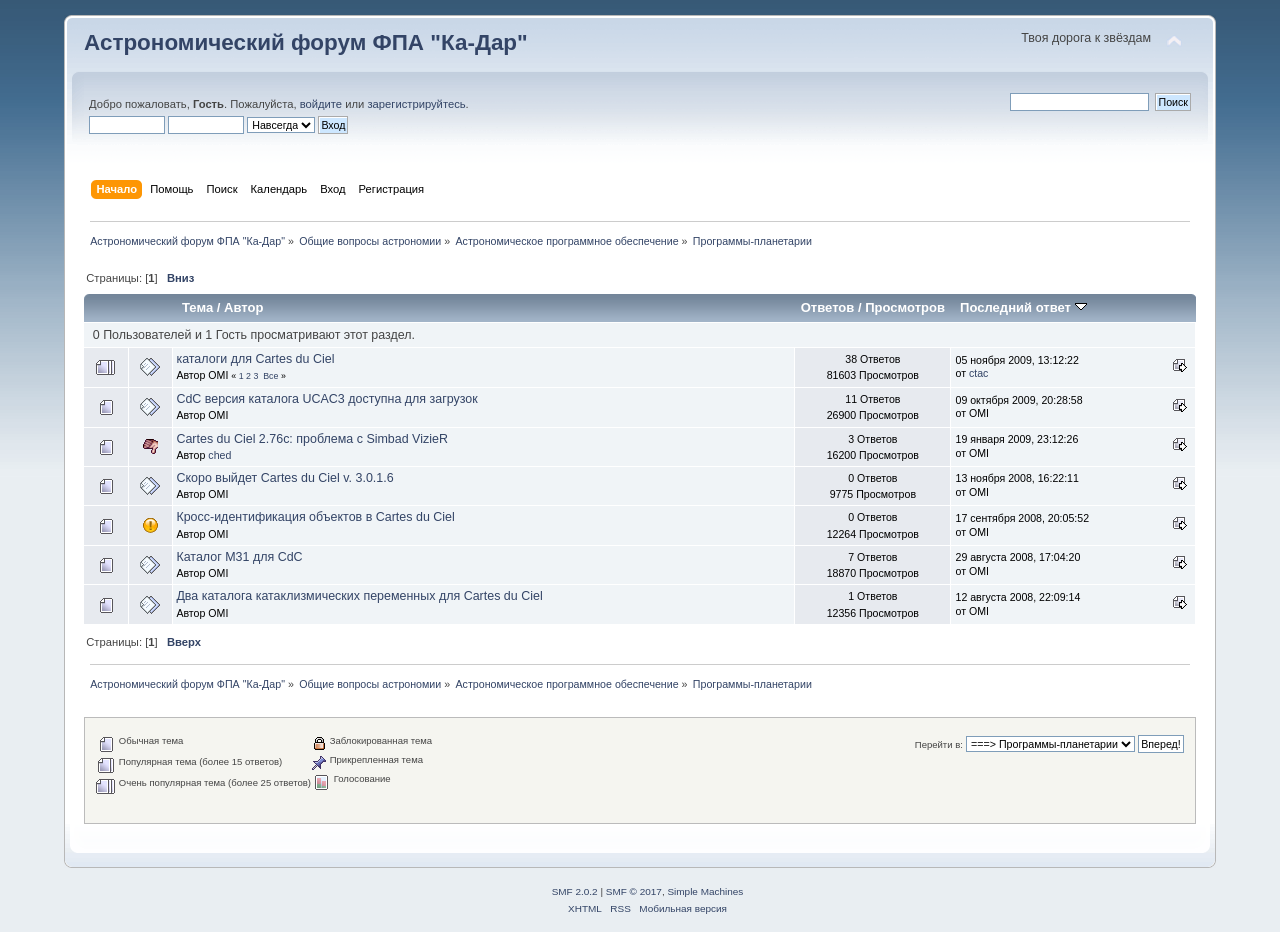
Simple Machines (705, 891)
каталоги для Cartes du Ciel (255, 359)
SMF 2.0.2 (575, 891)
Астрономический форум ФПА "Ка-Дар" (306, 42)
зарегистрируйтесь (416, 104)
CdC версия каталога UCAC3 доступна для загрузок (326, 399)
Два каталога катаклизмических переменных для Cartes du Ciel (359, 596)
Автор (243, 307)
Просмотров (905, 307)
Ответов (828, 307)
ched (219, 455)
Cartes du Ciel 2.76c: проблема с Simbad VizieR (312, 439)
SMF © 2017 (634, 891)
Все (270, 376)
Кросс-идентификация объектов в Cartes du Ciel (315, 517)
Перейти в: (939, 744)
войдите (321, 104)
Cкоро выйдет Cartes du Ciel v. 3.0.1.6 (284, 478)
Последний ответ (1023, 307)
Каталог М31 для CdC (239, 557)
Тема (197, 307)
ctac (978, 373)
